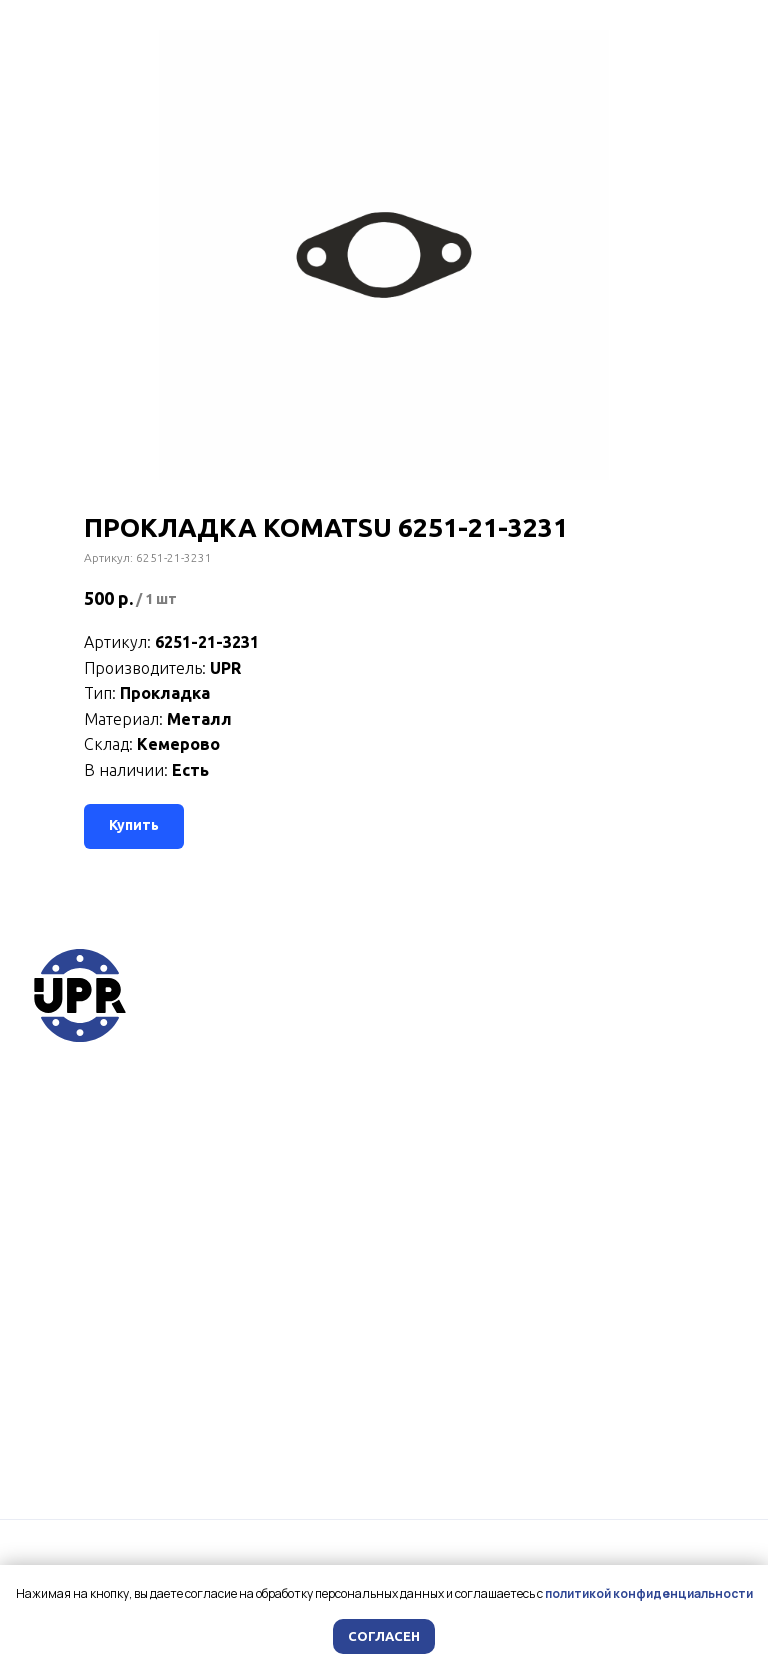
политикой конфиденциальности (649, 1593)
